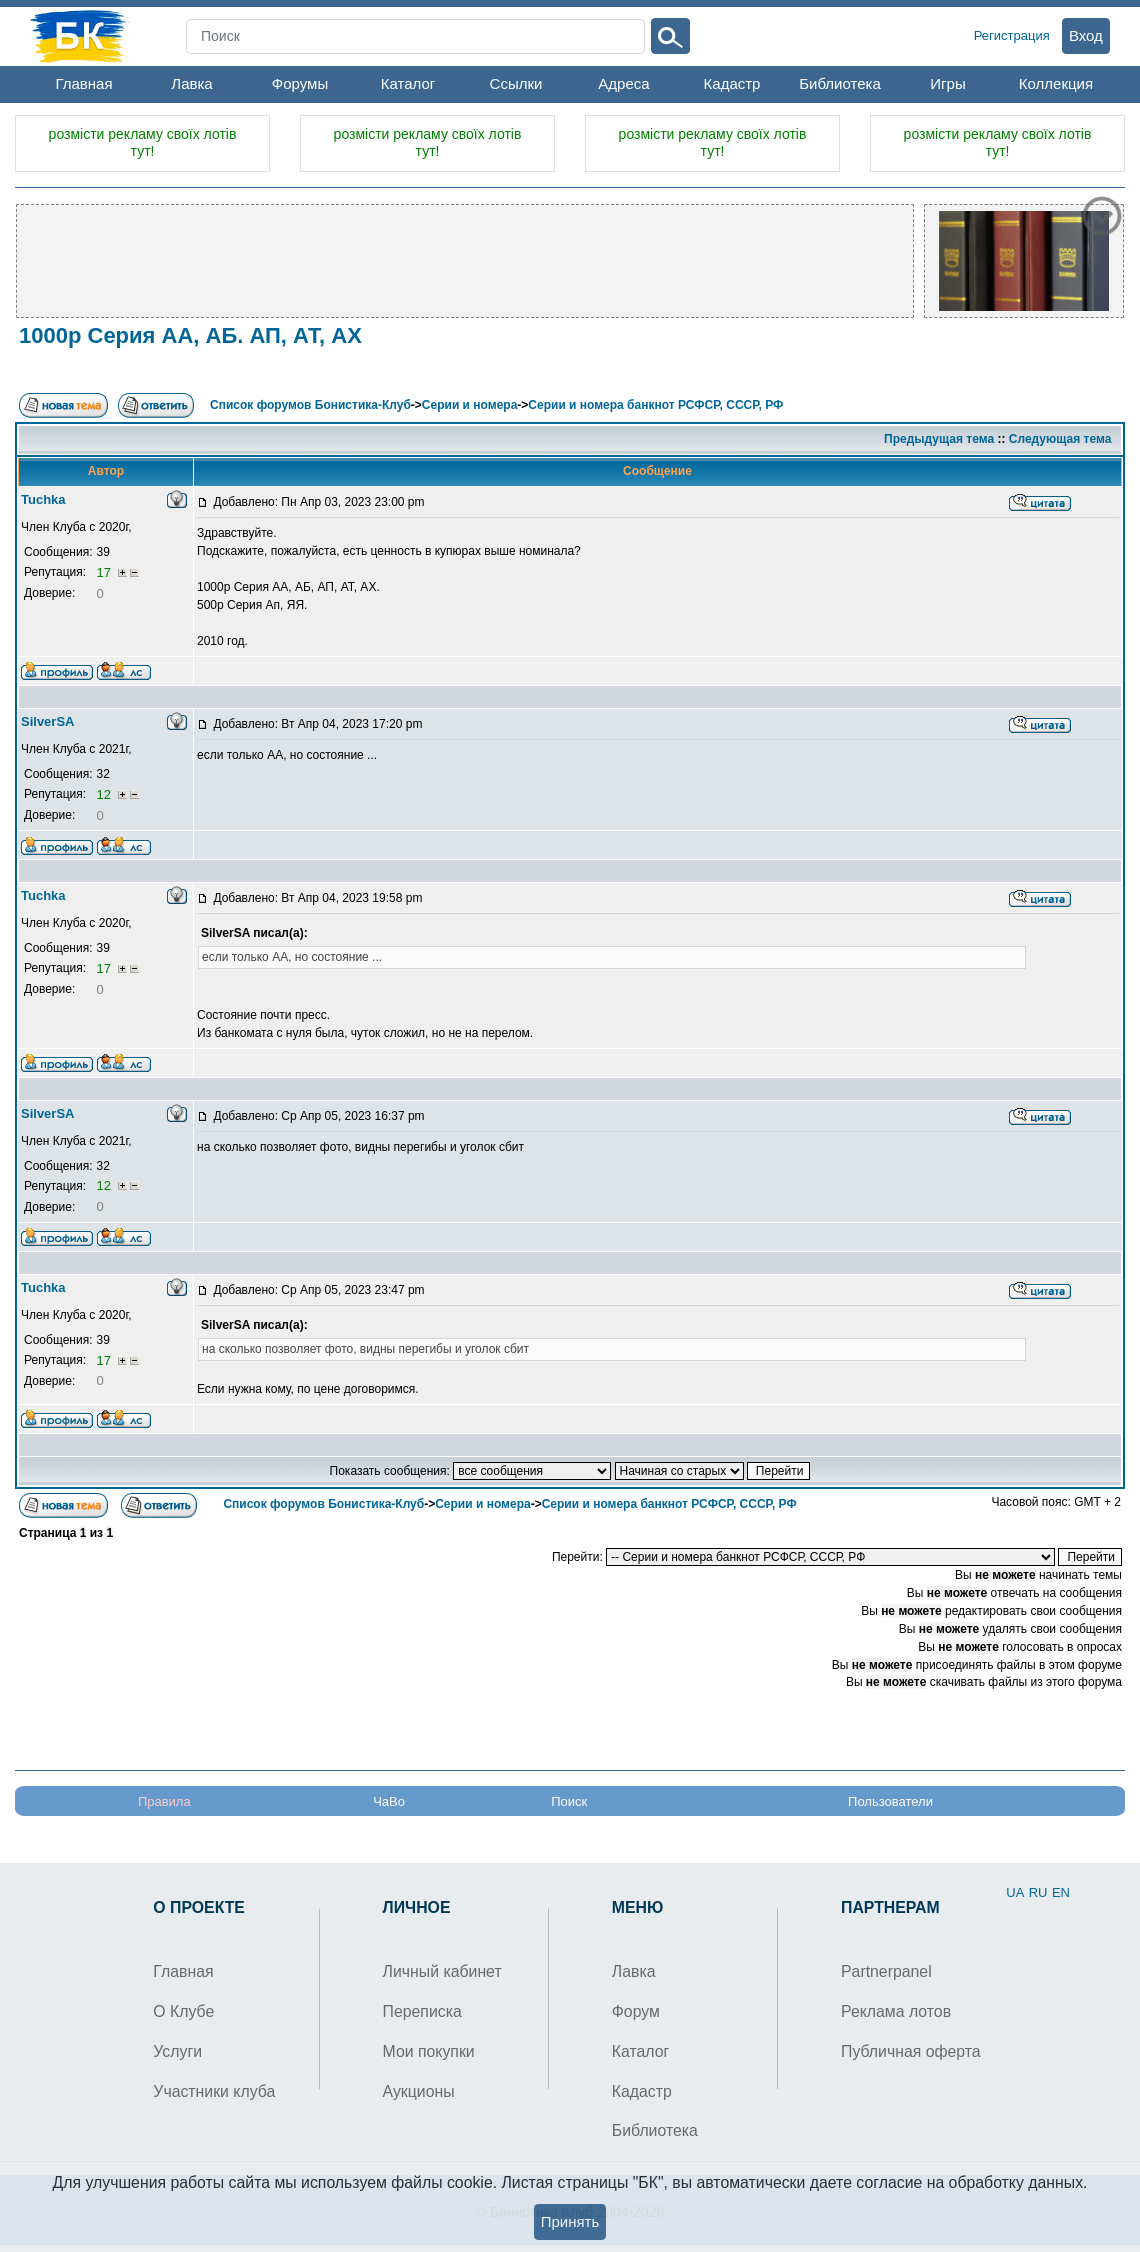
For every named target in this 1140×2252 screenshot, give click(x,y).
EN (1061, 1892)
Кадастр (732, 83)
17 (105, 572)
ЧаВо (389, 1801)
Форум (636, 2011)
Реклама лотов (896, 2011)
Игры (947, 83)
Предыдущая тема (939, 439)
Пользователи (890, 1801)
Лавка (191, 83)
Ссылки (516, 83)
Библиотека (840, 83)
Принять (570, 2221)
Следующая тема (1060, 439)
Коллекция (1056, 83)
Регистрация (1012, 35)
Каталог (408, 83)
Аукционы (419, 2091)
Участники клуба (214, 2091)
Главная (83, 83)
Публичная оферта (911, 2051)
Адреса (623, 83)
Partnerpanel (886, 1971)
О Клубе (183, 2011)
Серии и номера (469, 405)
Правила (164, 1801)
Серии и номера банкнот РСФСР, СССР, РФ (655, 405)
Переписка (422, 2011)
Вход (1086, 35)
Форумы (300, 83)
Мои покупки (429, 2051)
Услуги (177, 2051)
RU (1038, 1892)
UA (1015, 1892)
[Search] (415, 36)
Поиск (569, 1801)
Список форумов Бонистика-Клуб (310, 405)
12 (105, 794)
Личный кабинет (442, 1971)
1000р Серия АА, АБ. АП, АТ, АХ (190, 335)
